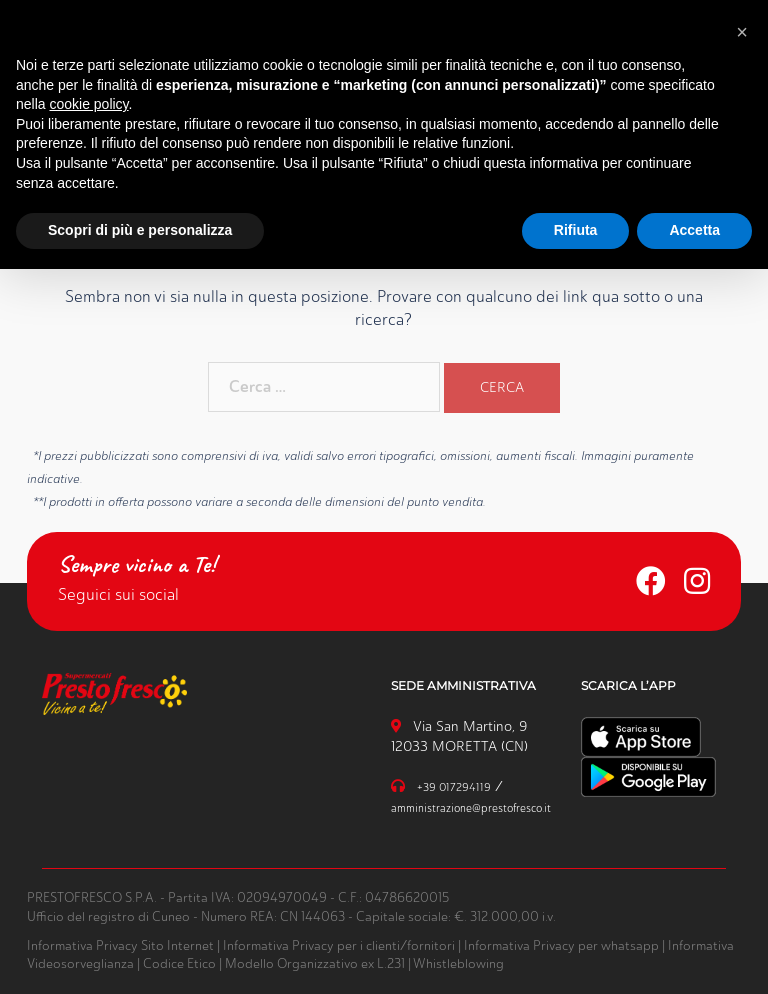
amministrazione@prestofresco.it (471, 808)
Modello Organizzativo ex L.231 (315, 963)
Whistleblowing (458, 963)
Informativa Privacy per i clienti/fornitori (339, 945)
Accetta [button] (694, 230)
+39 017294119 (454, 787)
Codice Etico (179, 963)
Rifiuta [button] (576, 230)
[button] (742, 32)
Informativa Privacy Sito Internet (120, 945)
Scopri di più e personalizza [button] (140, 230)
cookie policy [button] (88, 104)
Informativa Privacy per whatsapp (561, 945)
